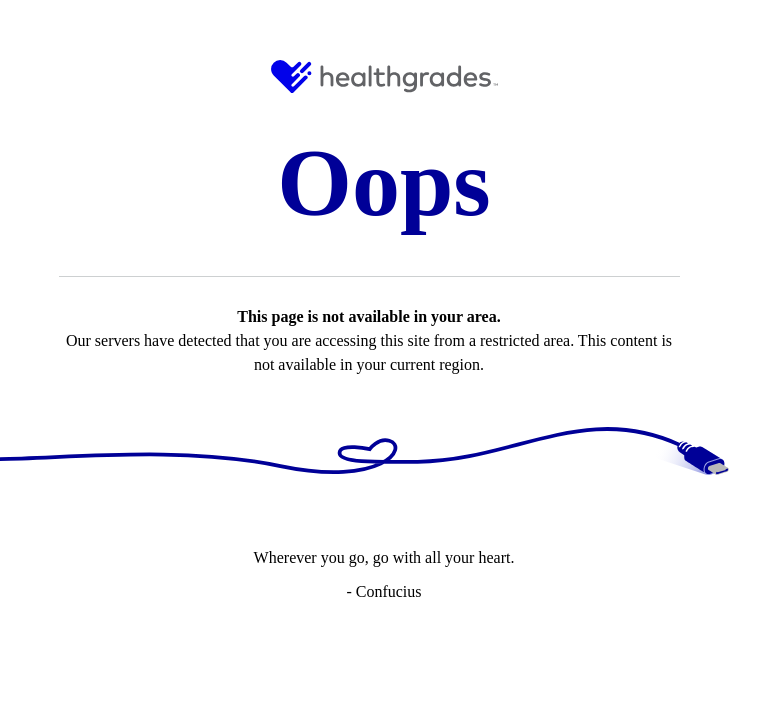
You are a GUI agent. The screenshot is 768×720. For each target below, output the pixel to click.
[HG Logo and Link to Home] (384, 76)
